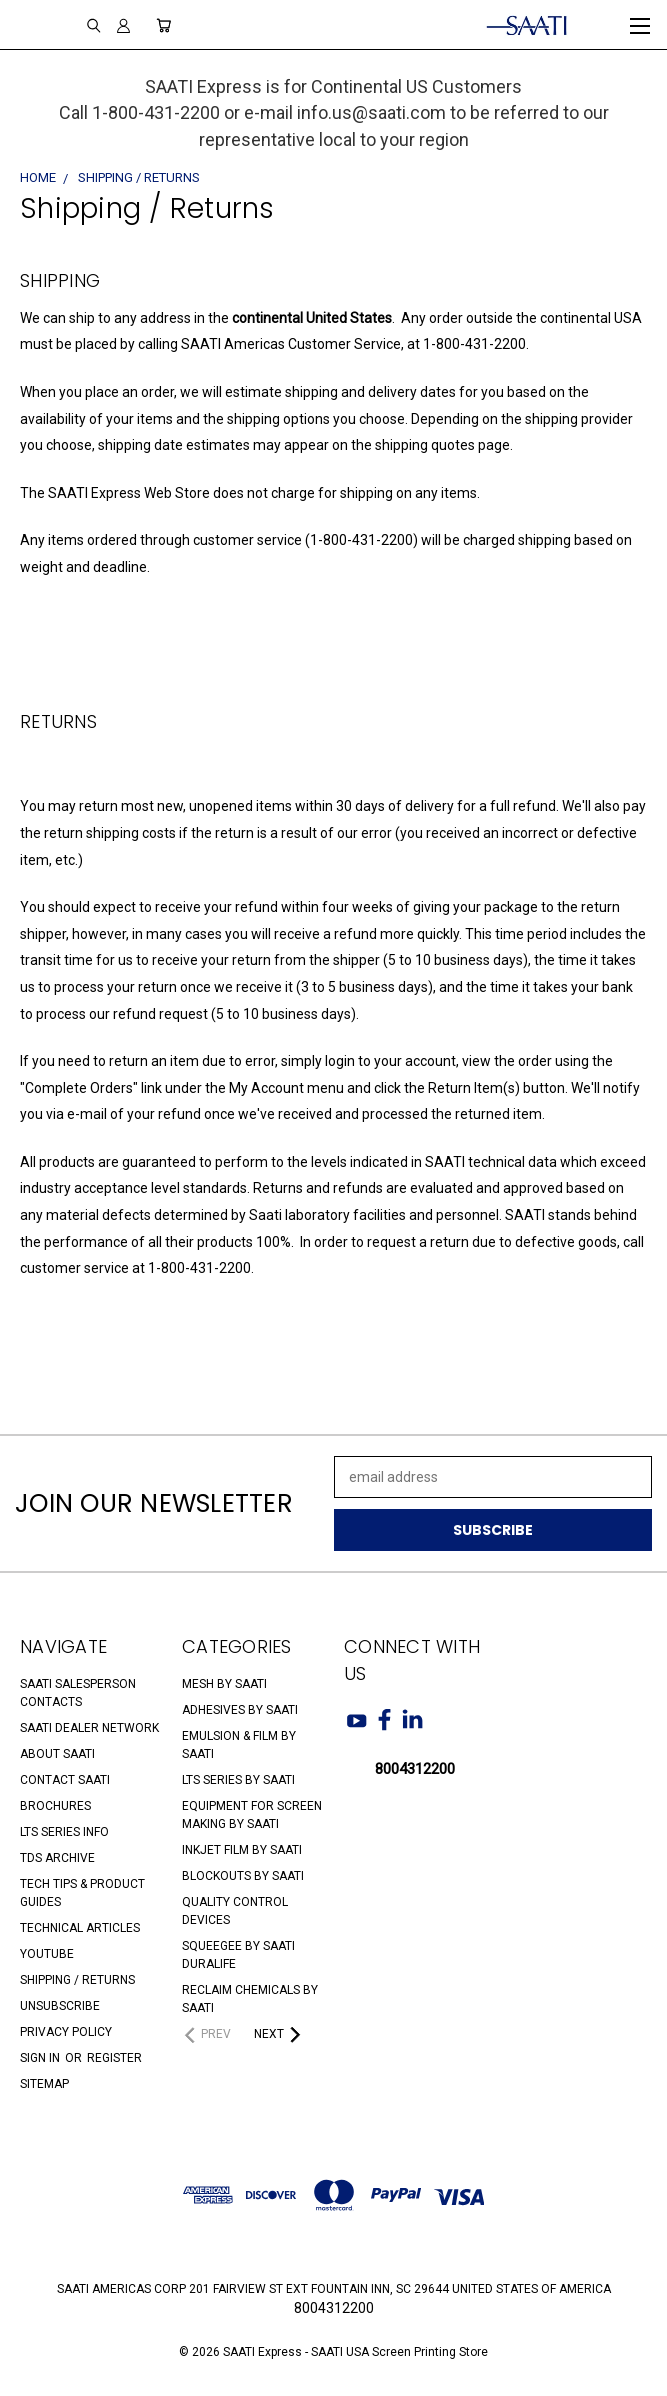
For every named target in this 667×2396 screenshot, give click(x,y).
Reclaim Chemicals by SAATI (250, 1999)
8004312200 (415, 1769)
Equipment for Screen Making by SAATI (252, 1815)
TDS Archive (57, 1858)
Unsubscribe (60, 2006)
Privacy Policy (66, 2032)
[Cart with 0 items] (163, 25)
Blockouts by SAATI (243, 1876)
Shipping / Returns (77, 1980)
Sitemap (44, 2084)
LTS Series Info (64, 1832)
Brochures (55, 1806)
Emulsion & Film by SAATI (239, 1745)
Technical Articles (80, 1928)
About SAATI (57, 1754)
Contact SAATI (65, 1780)
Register (114, 2058)
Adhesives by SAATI (240, 1710)
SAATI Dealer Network (89, 1728)
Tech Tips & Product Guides (82, 1893)
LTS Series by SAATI (238, 1780)
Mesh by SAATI (224, 1684)
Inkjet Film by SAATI (242, 1850)
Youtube (47, 1954)
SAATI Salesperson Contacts (78, 1693)
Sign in (41, 2058)
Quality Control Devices (235, 1911)
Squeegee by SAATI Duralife (238, 1955)
